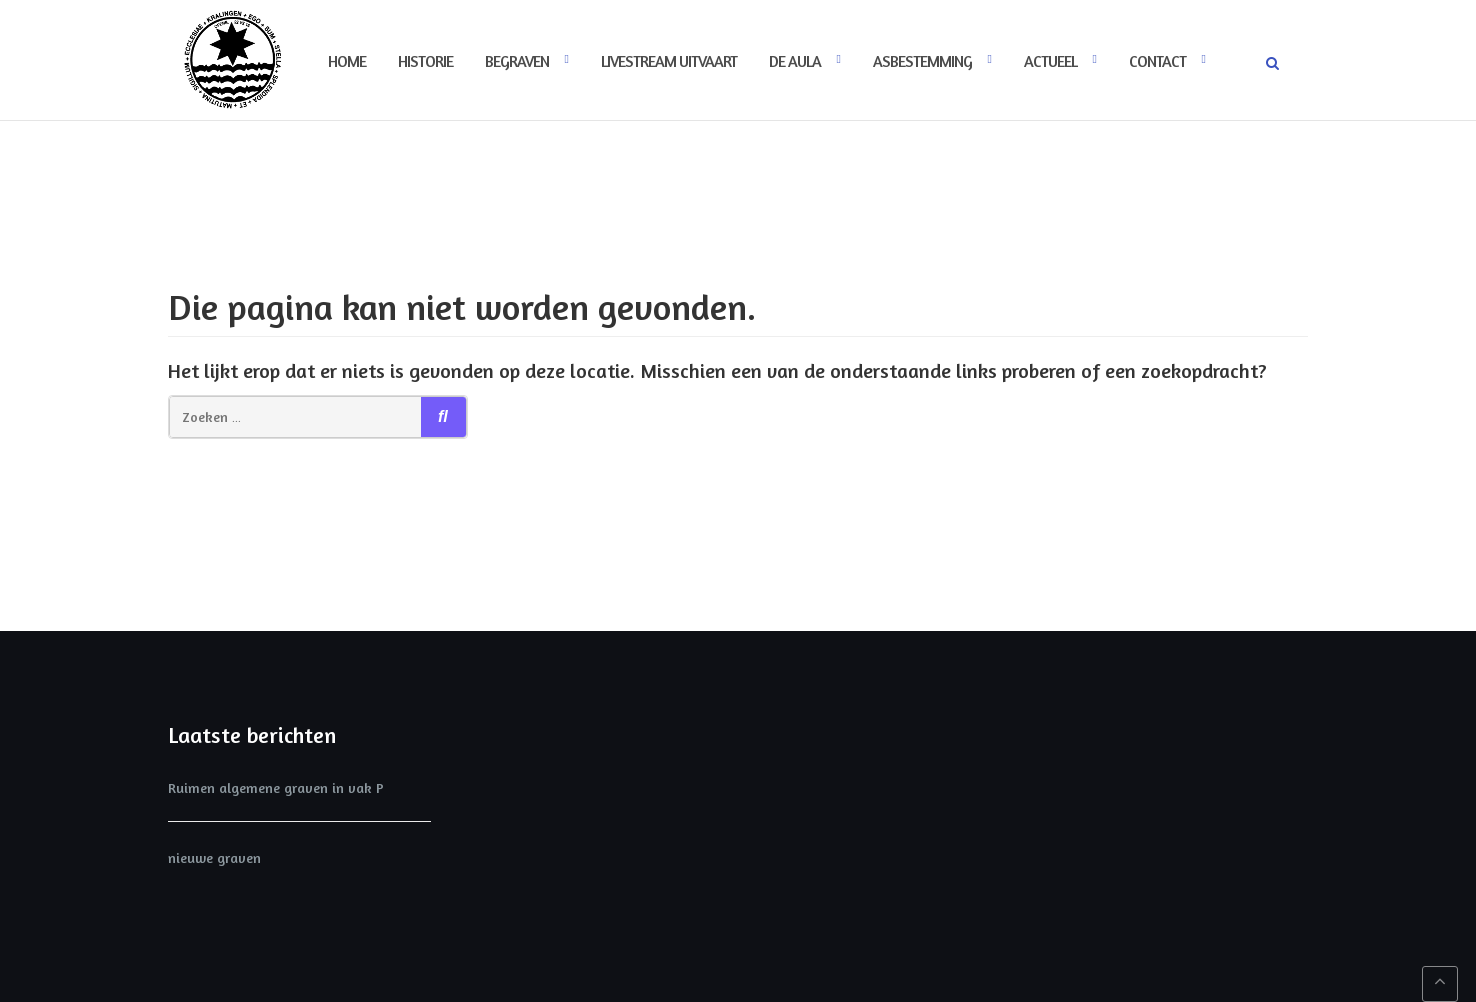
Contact (1157, 61)
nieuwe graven (214, 857)
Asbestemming (922, 61)
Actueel (1050, 61)
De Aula (795, 61)
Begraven (517, 61)
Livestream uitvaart (669, 61)
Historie (425, 61)
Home (347, 61)
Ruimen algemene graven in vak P (276, 787)
